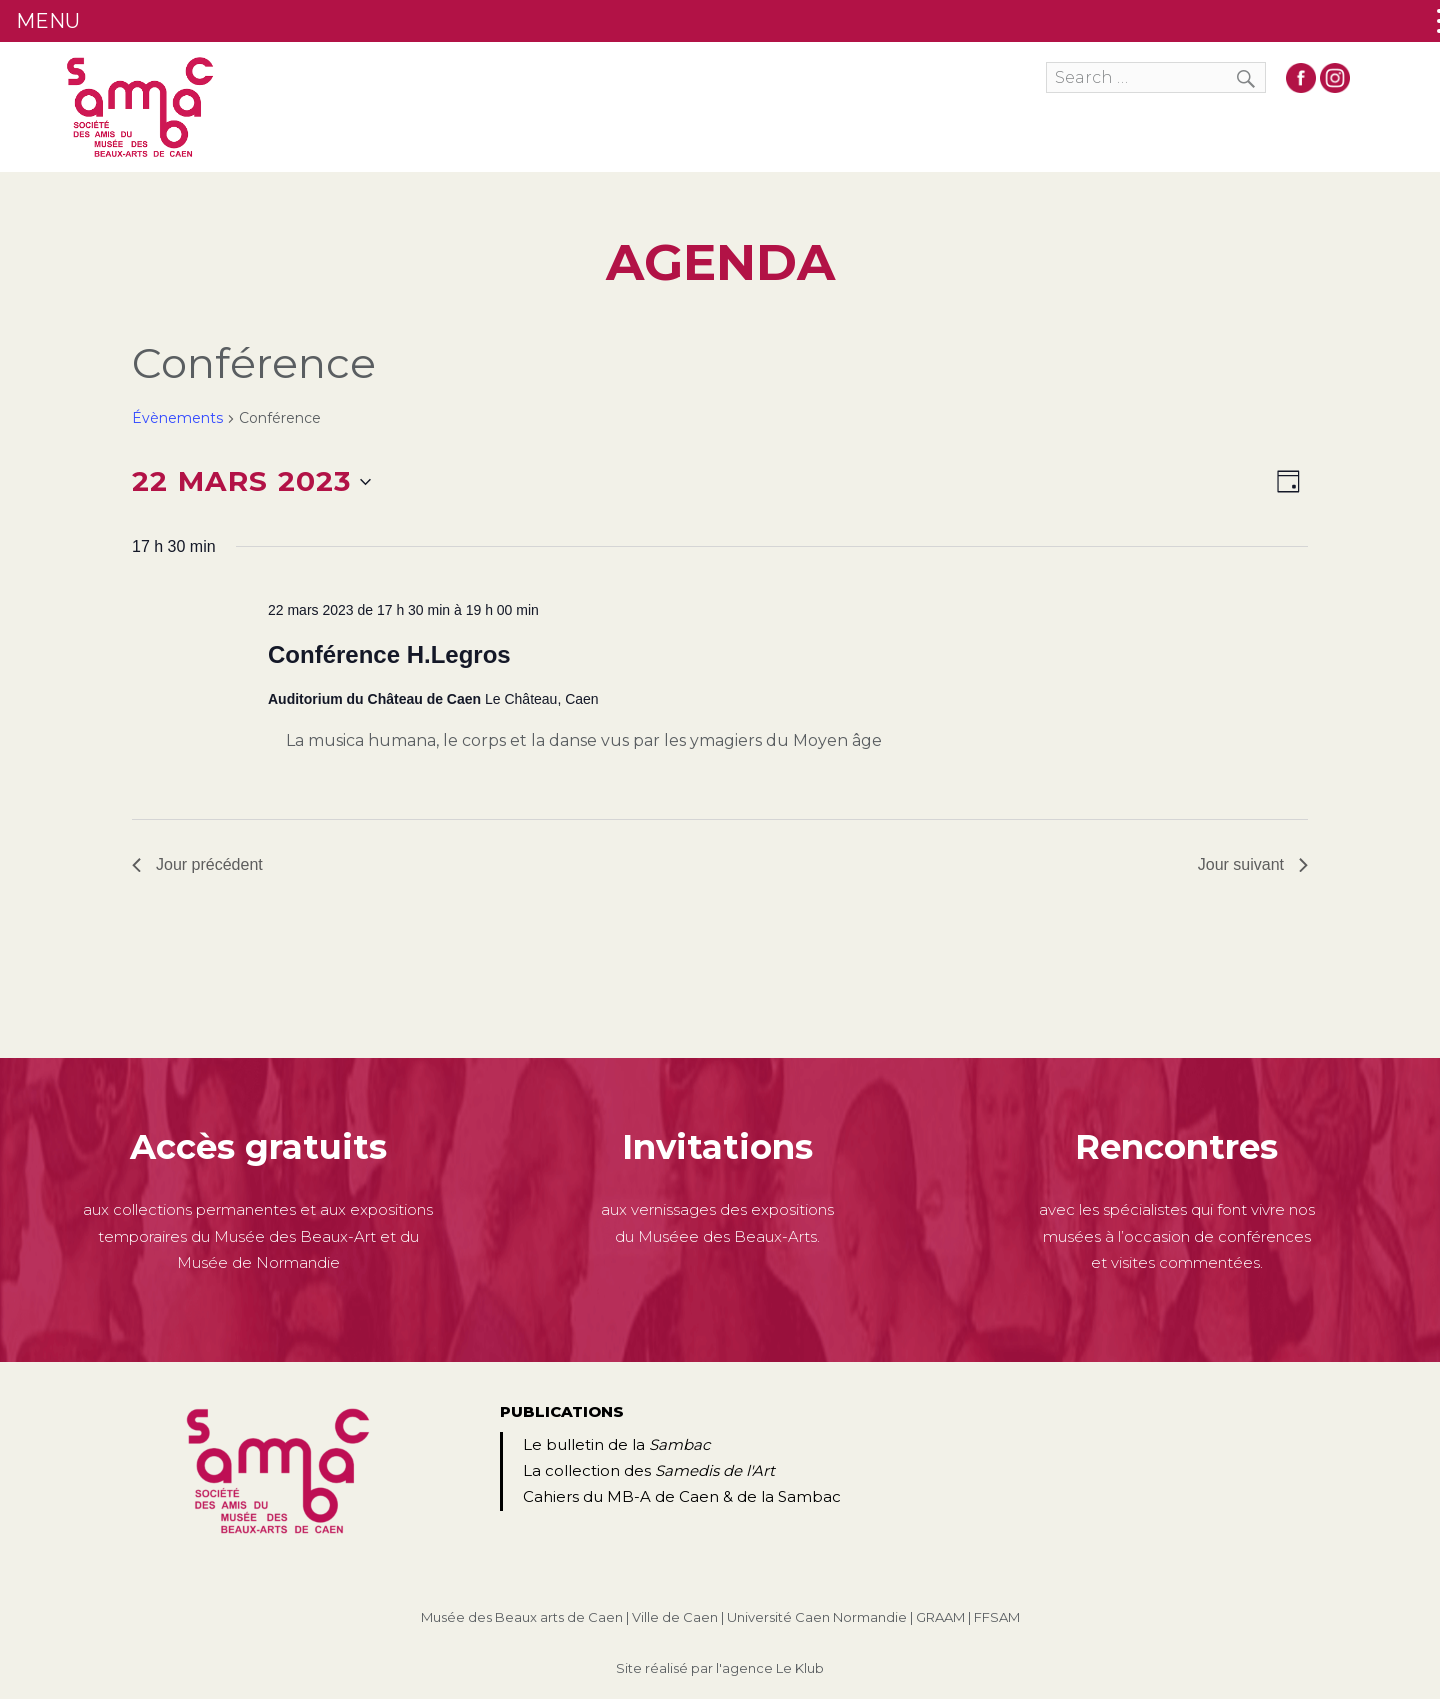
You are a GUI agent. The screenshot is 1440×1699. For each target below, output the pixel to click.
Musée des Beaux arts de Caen (522, 1617)
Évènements (177, 418)
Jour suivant (1253, 864)
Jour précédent (197, 864)
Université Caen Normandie (817, 1617)
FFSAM (997, 1617)
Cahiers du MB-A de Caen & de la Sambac (682, 1496)
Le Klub (800, 1668)
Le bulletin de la (616, 1444)
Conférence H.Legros (389, 654)
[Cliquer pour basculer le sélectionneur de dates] (251, 482)
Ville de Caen (675, 1617)
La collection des (649, 1470)
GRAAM (940, 1617)
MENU (48, 21)
